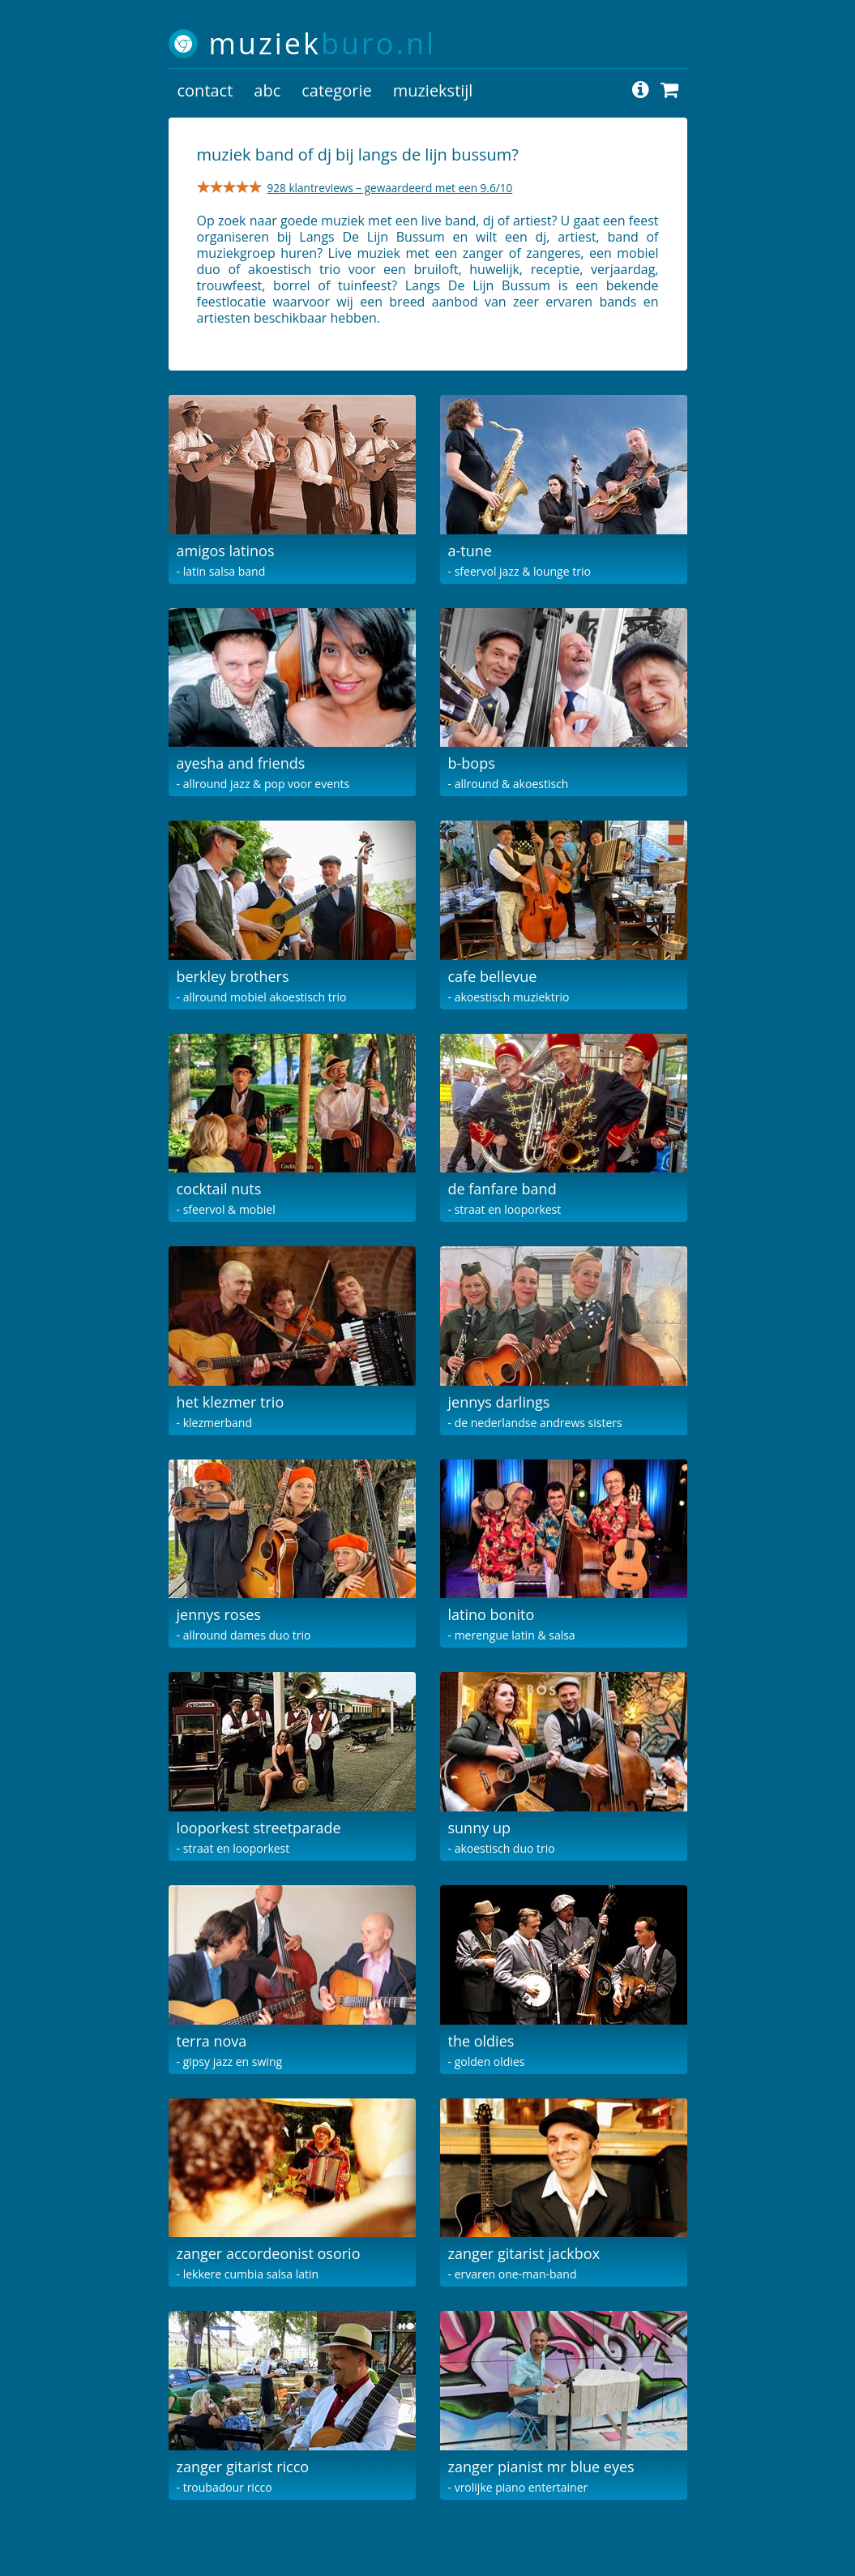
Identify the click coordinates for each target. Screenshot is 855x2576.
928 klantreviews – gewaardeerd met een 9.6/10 (390, 187)
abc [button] (267, 90)
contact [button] (205, 90)
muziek (323, 43)
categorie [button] (336, 90)
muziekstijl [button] (433, 90)
